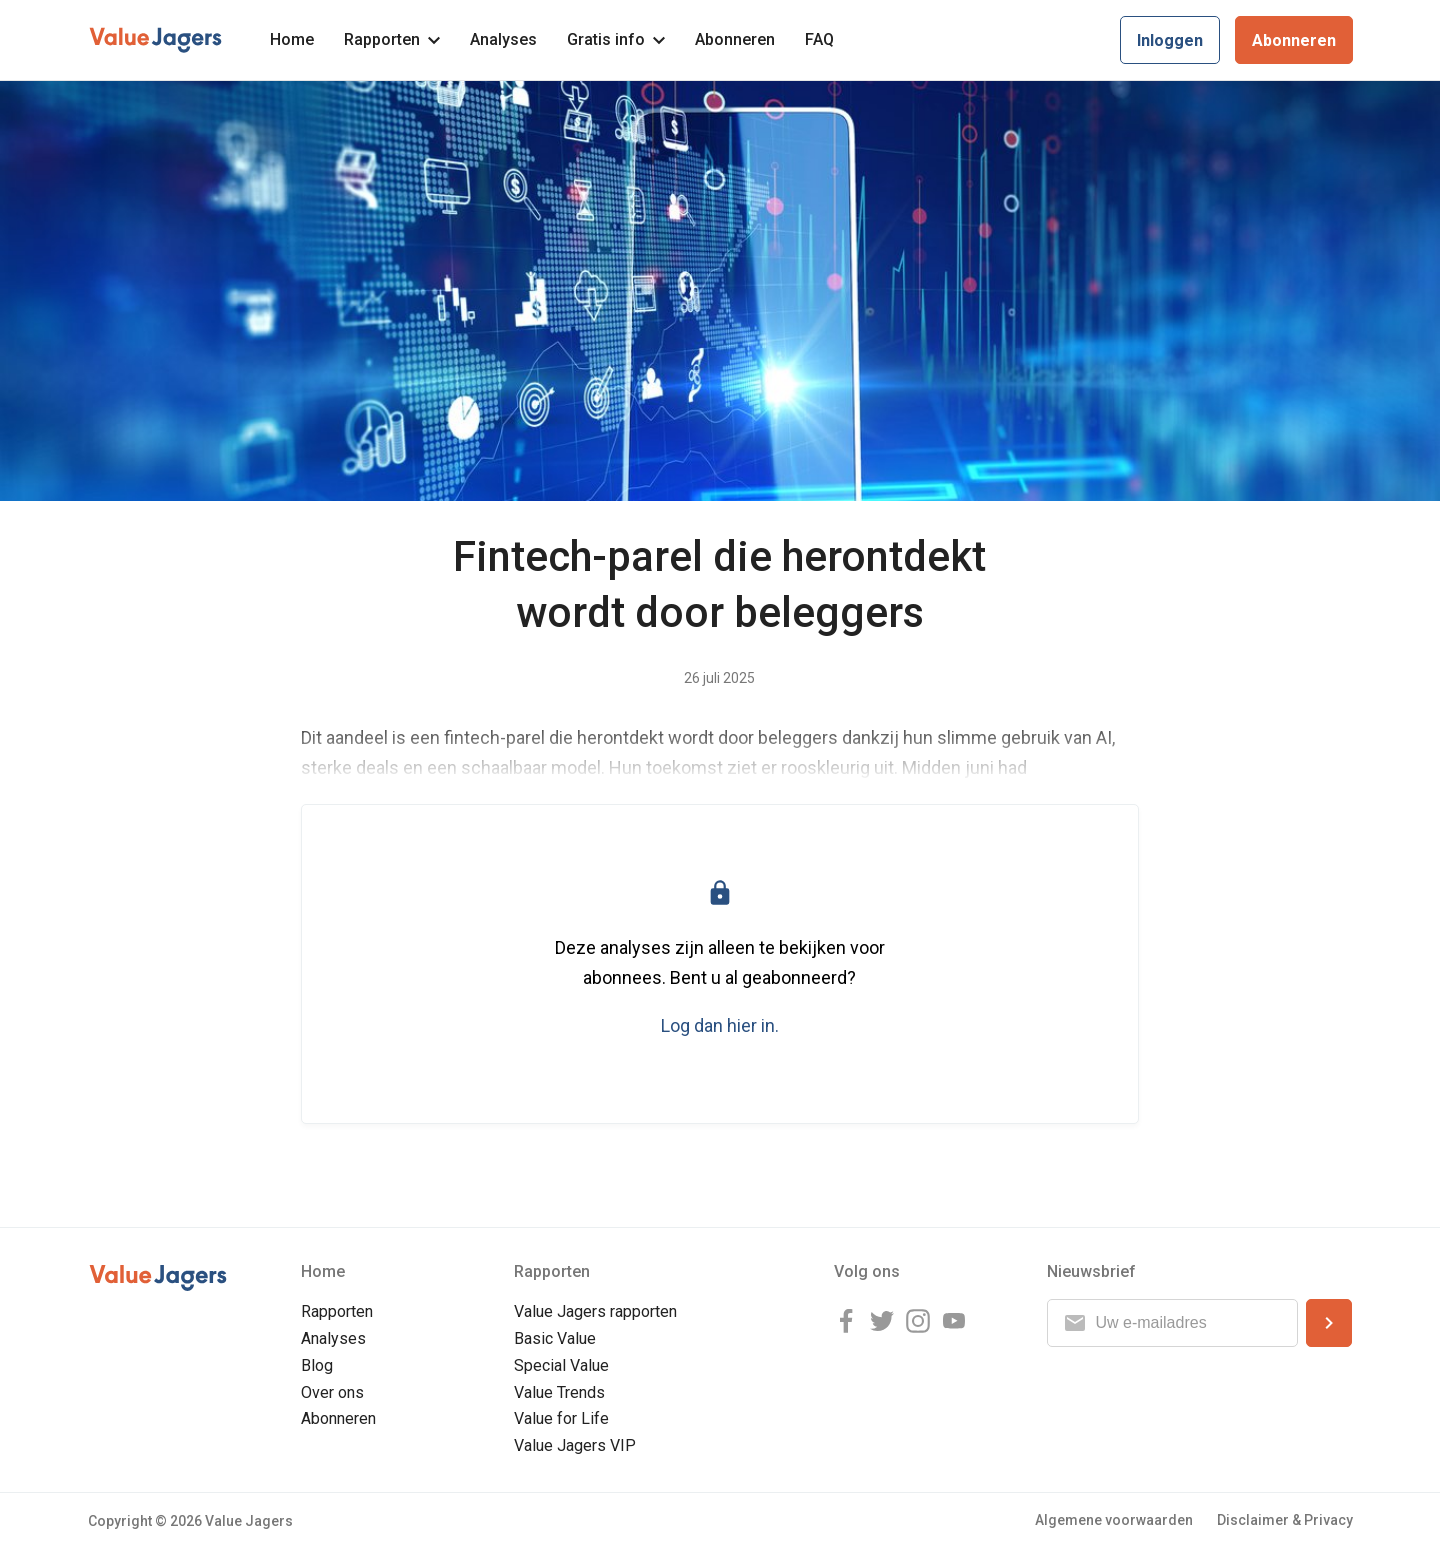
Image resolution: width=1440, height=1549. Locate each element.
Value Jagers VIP (575, 1445)
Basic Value (555, 1338)
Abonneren (735, 39)
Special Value (561, 1365)
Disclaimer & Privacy (1285, 1520)
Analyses (503, 39)
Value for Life (561, 1418)
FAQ (819, 39)
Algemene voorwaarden (1114, 1520)
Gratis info (616, 39)
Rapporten (392, 39)
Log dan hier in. (720, 1025)
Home (292, 39)
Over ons (332, 1392)
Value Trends (559, 1392)
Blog (317, 1365)
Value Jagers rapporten (595, 1311)
